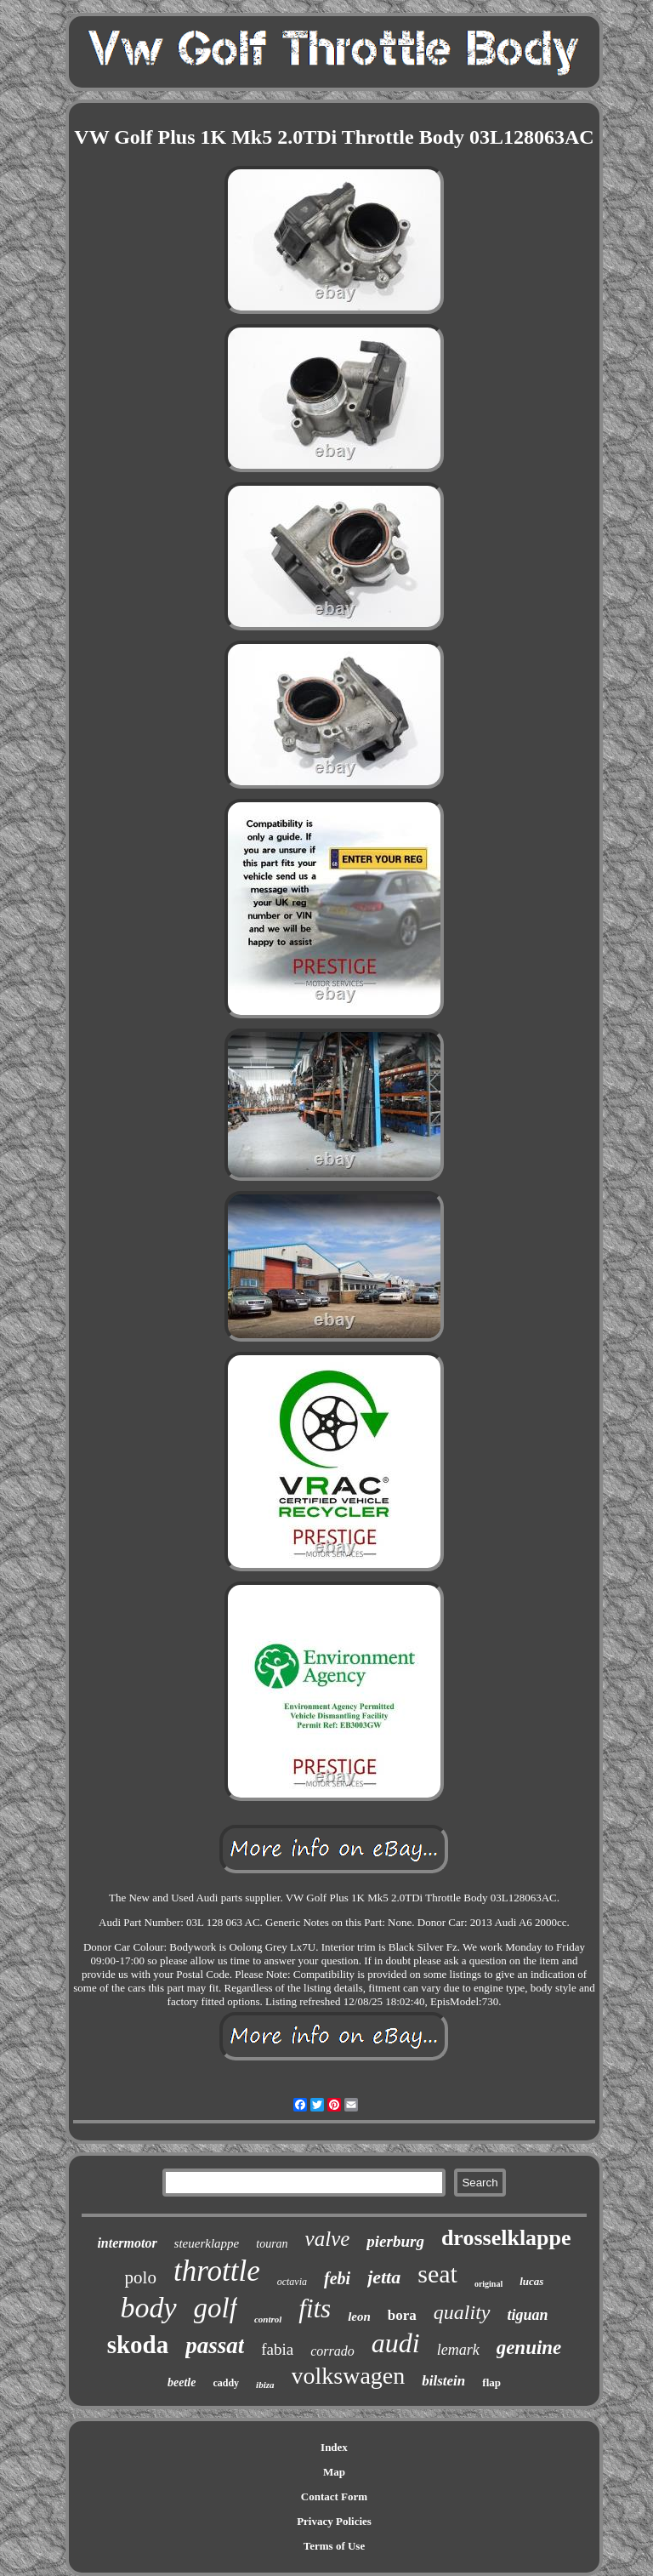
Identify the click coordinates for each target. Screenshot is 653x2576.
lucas (531, 2281)
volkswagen (349, 2375)
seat (437, 2274)
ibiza (265, 2384)
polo (140, 2277)
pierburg (395, 2241)
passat (214, 2345)
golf (215, 2308)
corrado (332, 2351)
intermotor (126, 2243)
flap (491, 2382)
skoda (138, 2344)
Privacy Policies (334, 2521)
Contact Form (334, 2496)
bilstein (443, 2381)
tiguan (528, 2314)
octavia (292, 2282)
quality (462, 2312)
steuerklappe (207, 2243)
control (267, 2319)
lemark (458, 2349)
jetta (383, 2277)
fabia (277, 2349)
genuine (529, 2347)
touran (271, 2243)
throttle (216, 2271)
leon (359, 2316)
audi (396, 2343)
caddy (226, 2383)
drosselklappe (506, 2238)
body (148, 2307)
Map (334, 2471)
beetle (182, 2382)
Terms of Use (334, 2545)
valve (327, 2238)
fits (314, 2308)
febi (337, 2278)
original (488, 2283)
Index (334, 2447)
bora (402, 2315)
